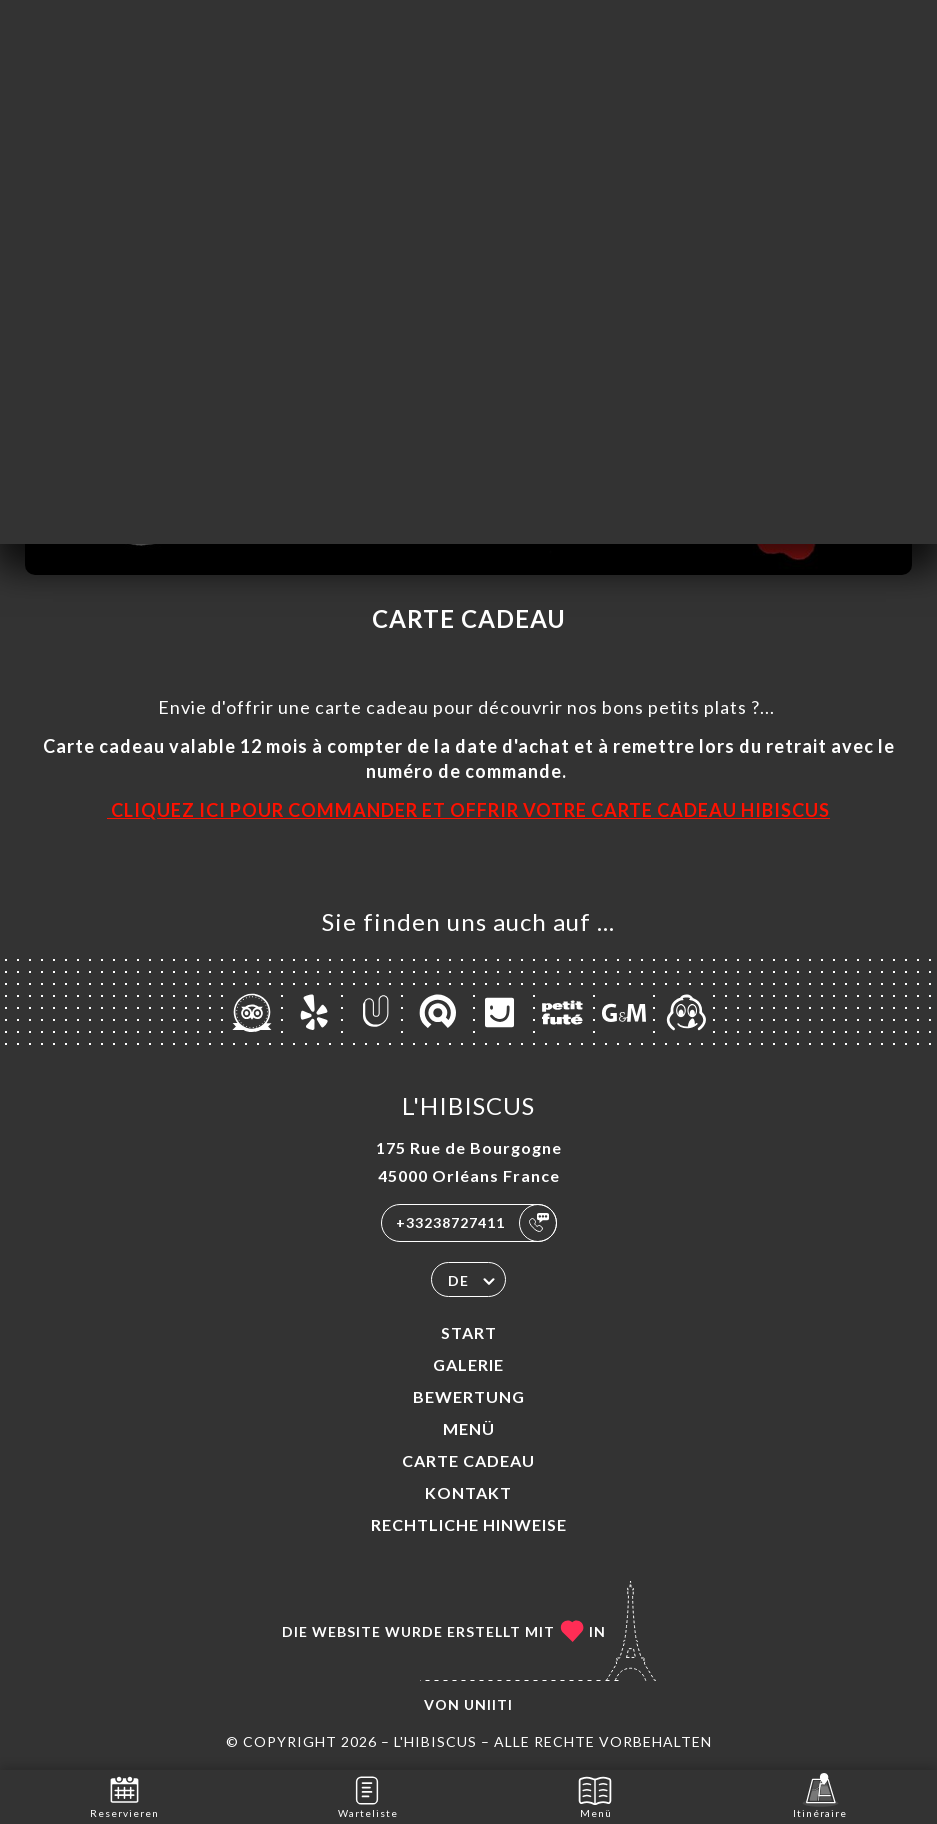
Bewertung (469, 1396)
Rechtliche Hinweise (469, 1524)
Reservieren (124, 1795)
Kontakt (468, 1492)
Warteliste (368, 1795)
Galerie (468, 1364)
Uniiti (488, 1704)
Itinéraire (820, 1795)
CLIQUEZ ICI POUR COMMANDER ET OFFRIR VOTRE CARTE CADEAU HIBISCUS (468, 810)
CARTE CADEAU (468, 1460)
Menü (469, 1428)
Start (469, 1332)
